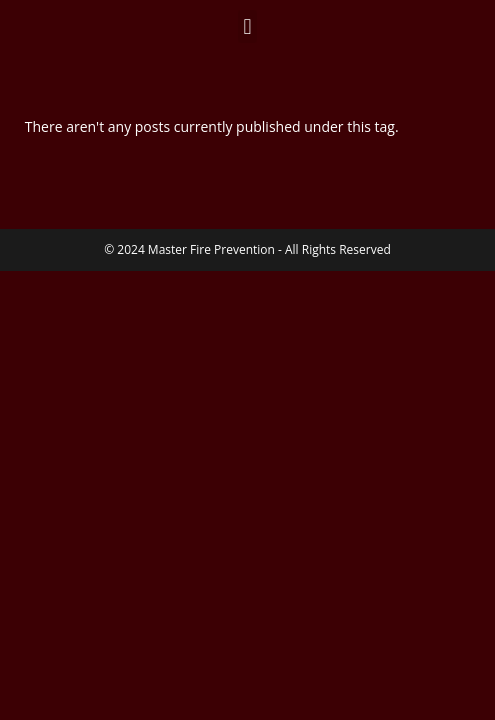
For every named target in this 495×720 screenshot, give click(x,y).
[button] (247, 26)
